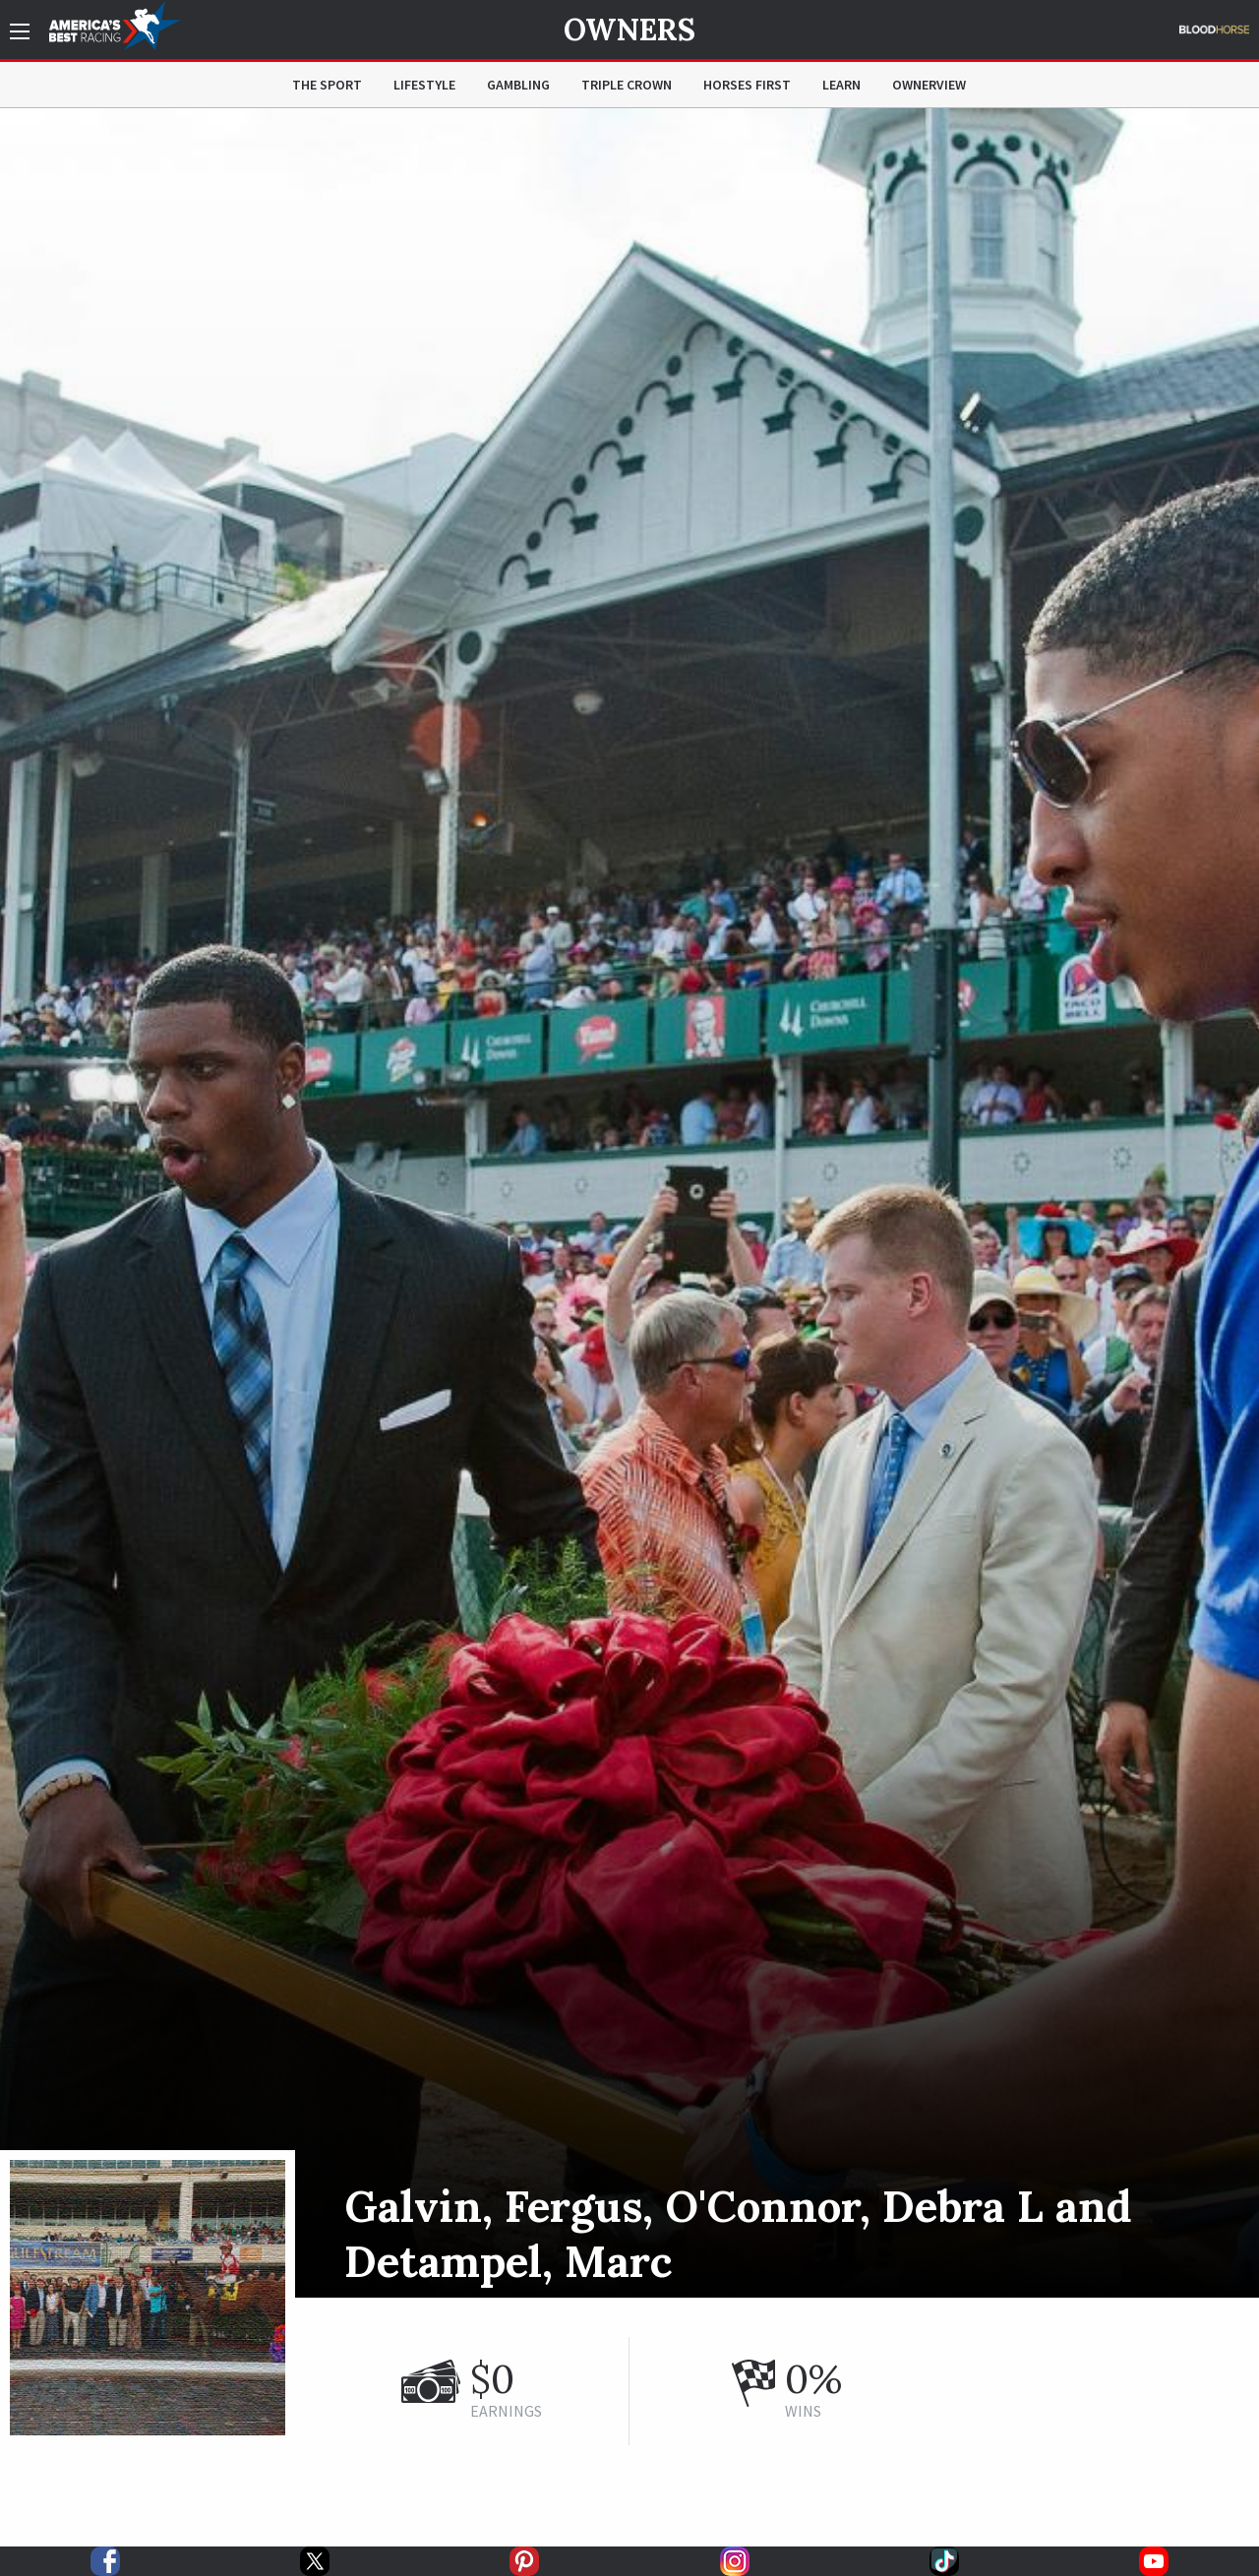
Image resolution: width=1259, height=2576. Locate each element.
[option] (629, 1203)
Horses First (747, 84)
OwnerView (929, 84)
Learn (841, 84)
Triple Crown (626, 84)
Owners (629, 29)
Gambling (518, 84)
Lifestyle (424, 84)
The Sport (327, 84)
